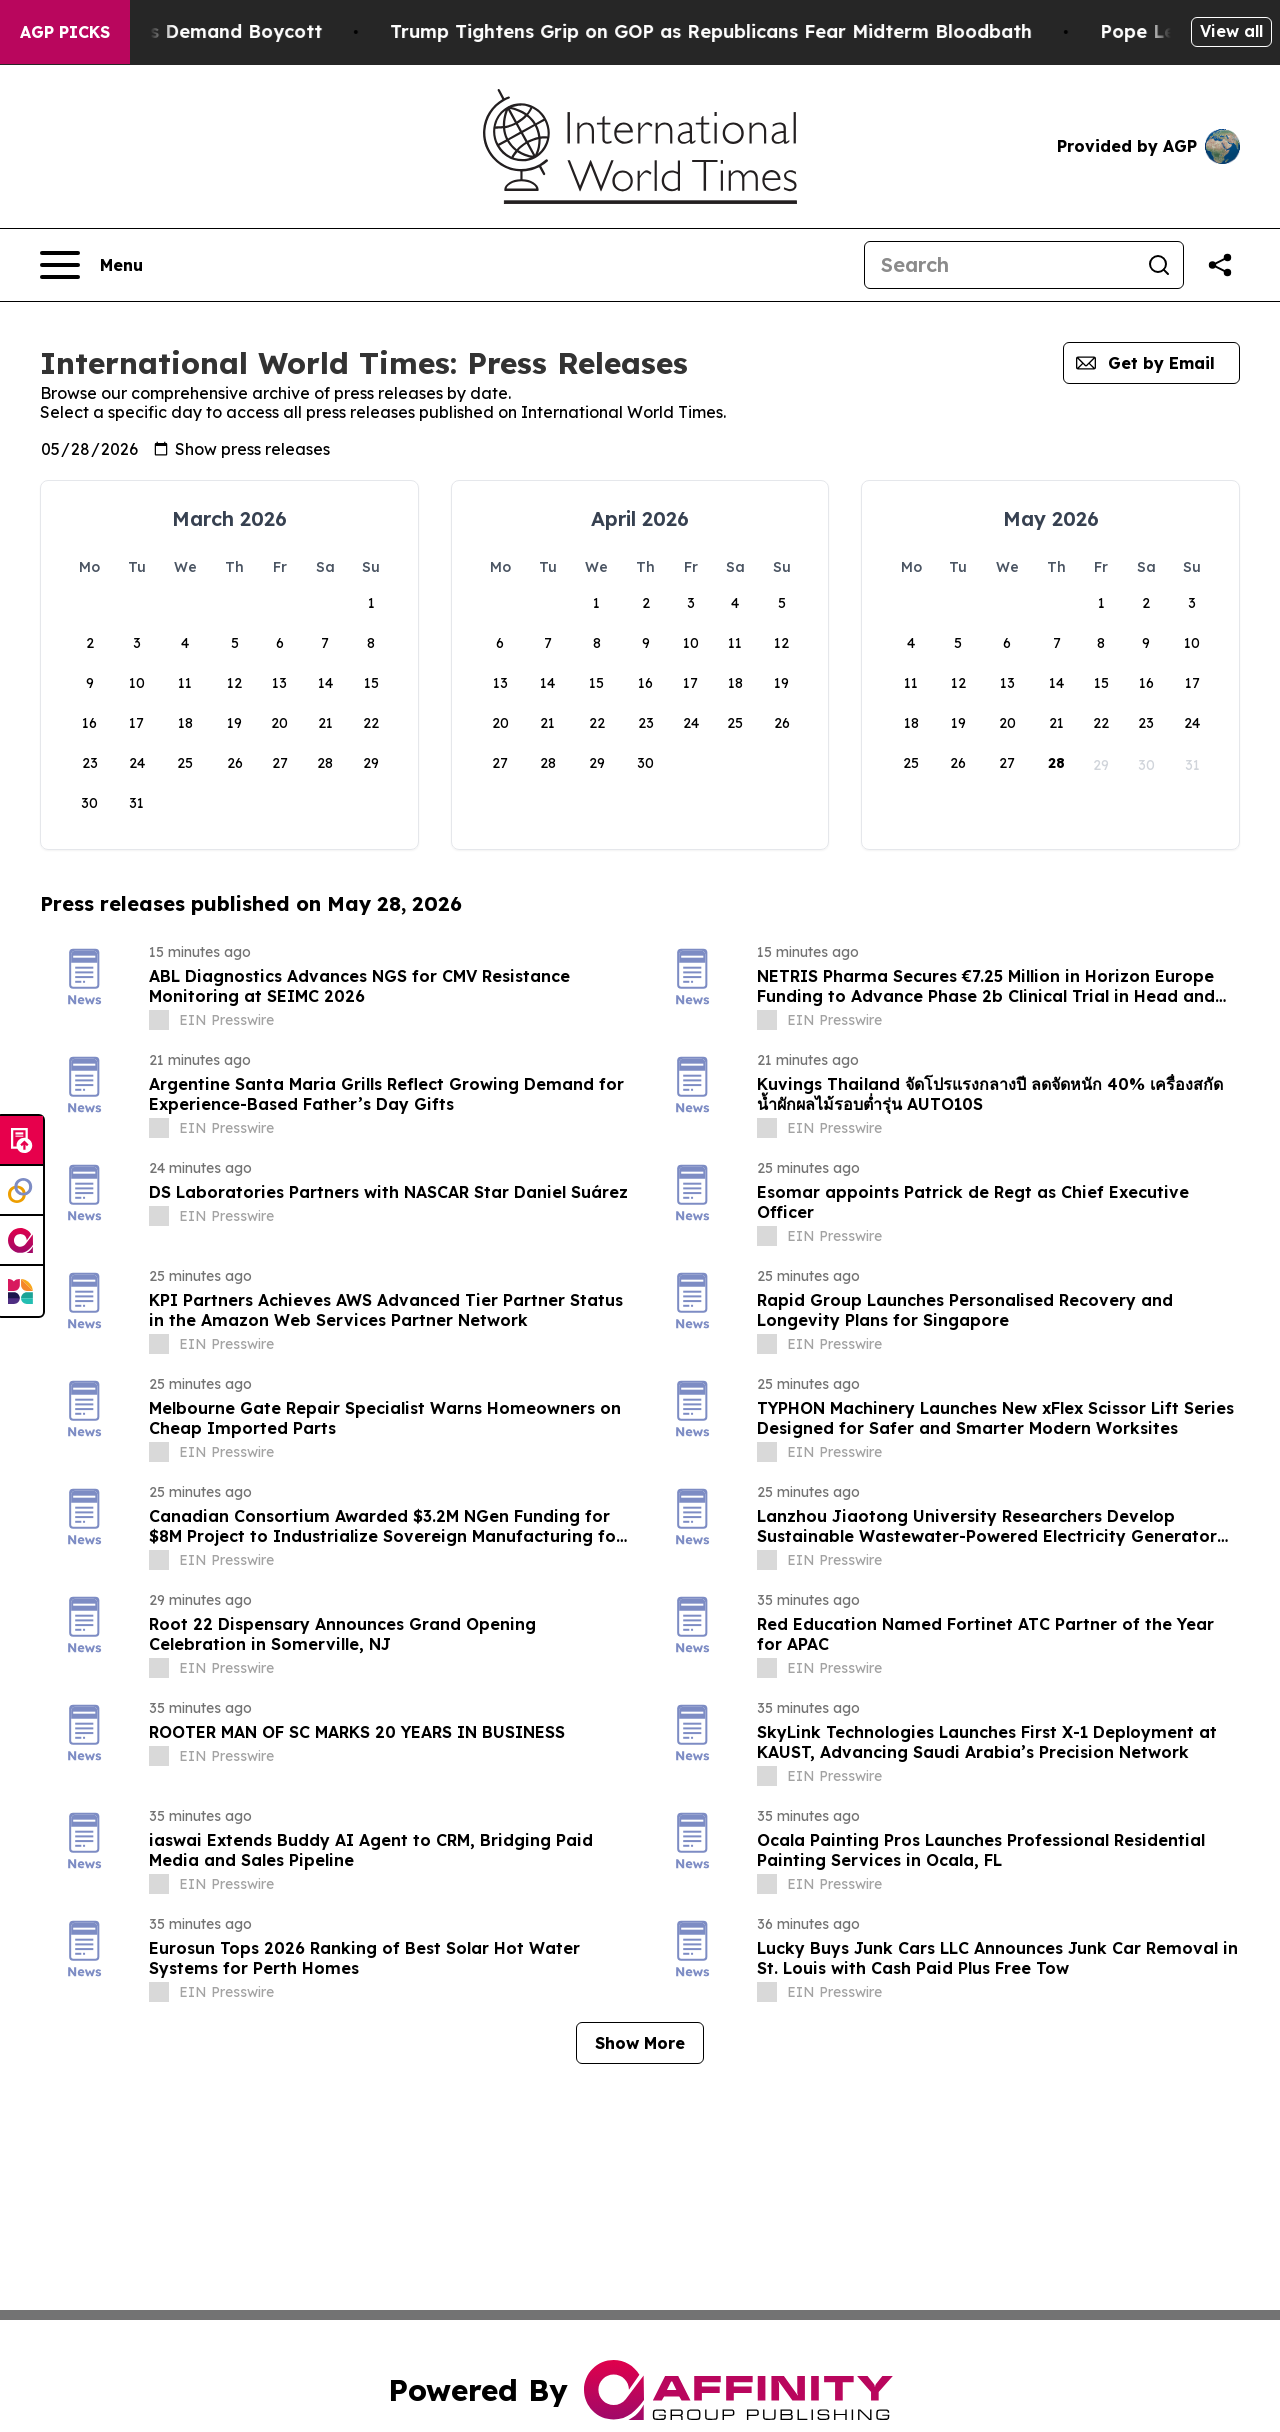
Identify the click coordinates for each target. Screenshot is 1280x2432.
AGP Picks (65, 32)
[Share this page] (1220, 265)
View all (1231, 31)
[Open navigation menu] (91, 265)
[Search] (1000, 265)
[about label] (159, 1020)
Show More (640, 2043)
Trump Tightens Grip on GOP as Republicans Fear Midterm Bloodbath (782, 31)
